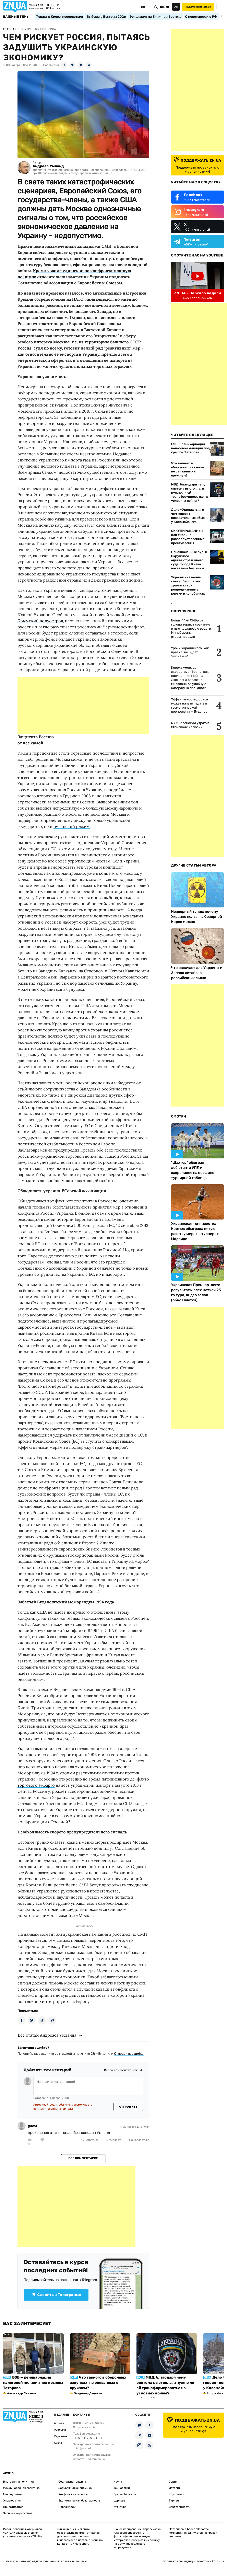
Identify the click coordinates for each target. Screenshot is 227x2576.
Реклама (60, 2429)
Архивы (59, 2423)
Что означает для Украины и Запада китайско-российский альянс (196, 972)
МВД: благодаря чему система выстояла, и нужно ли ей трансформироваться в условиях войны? (189, 492)
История (175, 2488)
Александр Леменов (21, 2393)
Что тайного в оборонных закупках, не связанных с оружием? (188, 469)
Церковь (119, 2500)
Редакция (61, 2436)
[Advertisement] (83, 705)
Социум (174, 2481)
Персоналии (67, 2507)
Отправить (128, 2106)
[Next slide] (221, 16)
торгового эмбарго (36, 1785)
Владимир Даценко (88, 2393)
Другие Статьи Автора (193, 865)
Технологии (122, 2488)
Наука (118, 2481)
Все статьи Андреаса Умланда (47, 2035)
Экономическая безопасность (79, 2500)
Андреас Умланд (48, 166)
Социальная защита (72, 2481)
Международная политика (21, 2488)
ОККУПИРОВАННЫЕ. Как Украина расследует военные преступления (187, 537)
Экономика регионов (17, 2513)
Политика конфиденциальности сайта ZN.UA (193, 2561)
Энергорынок (12, 2500)
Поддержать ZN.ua (198, 6)
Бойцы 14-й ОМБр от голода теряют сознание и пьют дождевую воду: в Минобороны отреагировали (191, 628)
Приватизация (13, 2507)
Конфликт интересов (73, 2494)
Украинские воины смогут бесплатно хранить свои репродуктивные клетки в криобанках (188, 585)
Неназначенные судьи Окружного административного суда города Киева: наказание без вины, (189, 560)
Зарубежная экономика (75, 2488)
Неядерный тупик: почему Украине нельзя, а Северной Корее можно (196, 916)
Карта (58, 2443)
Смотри (178, 1116)
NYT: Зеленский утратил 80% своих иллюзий (190, 725)
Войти (164, 7)
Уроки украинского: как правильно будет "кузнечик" (190, 652)
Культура (120, 2507)
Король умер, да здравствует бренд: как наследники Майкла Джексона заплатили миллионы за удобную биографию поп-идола (190, 678)
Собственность (179, 2507)
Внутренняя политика (18, 2481)
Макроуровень (13, 2494)
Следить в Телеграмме (56, 2294)
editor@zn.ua (96, 2459)
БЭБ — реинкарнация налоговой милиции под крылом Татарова (190, 448)
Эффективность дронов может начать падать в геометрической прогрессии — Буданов (189, 705)
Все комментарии (83, 2158)
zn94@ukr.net (82, 2448)
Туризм (174, 2500)
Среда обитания (125, 2494)
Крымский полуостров (40, 620)
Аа (176, 6)
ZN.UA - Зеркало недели (197, 293)
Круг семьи (176, 2494)
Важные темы (16, 16)
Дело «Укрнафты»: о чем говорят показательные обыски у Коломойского (189, 516)
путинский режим (71, 826)
